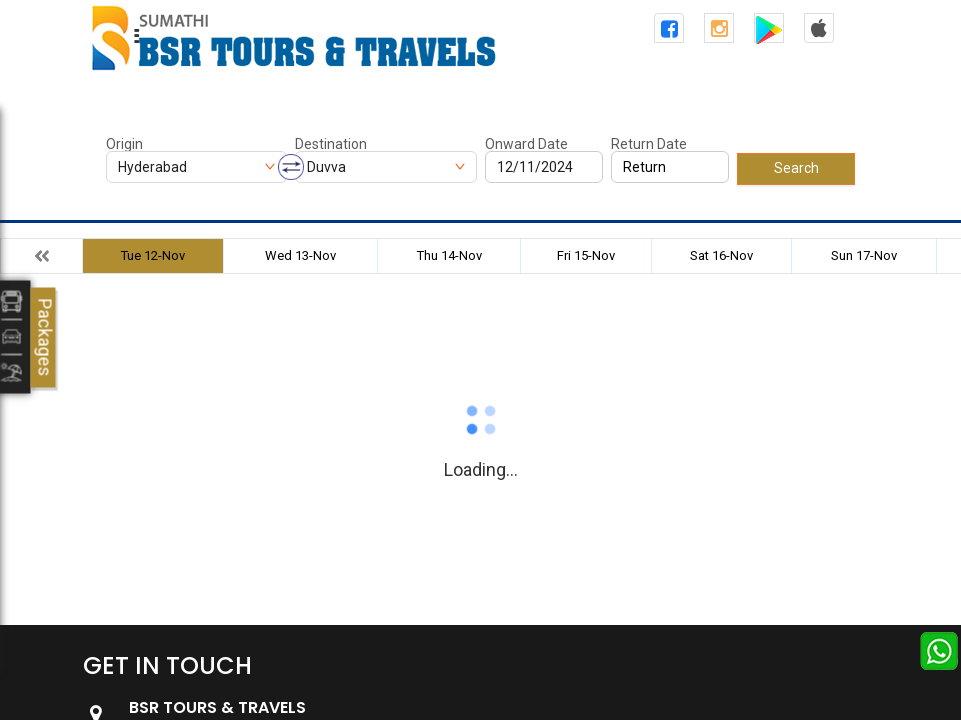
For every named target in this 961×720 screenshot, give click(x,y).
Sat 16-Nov (721, 255)
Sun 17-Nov (864, 255)
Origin (124, 144)
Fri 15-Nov (586, 255)
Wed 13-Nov (300, 255)
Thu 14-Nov (449, 255)
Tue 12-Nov (153, 255)
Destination (331, 144)
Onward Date (526, 144)
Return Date (649, 144)
